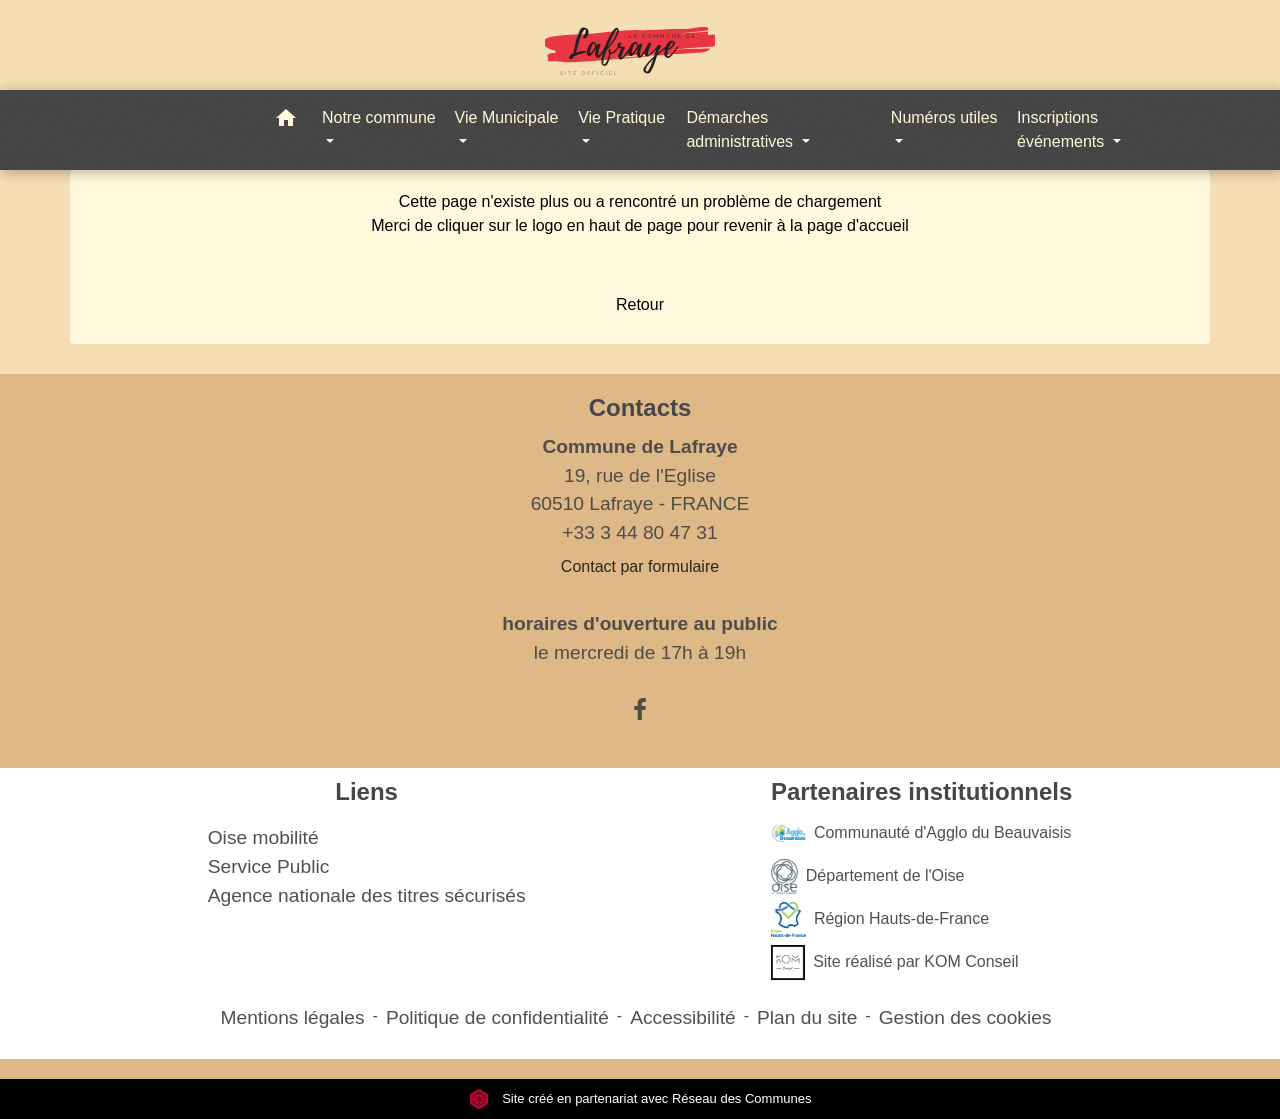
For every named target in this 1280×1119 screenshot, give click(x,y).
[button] (286, 121)
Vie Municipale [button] (507, 117)
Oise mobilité (263, 837)
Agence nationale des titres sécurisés (367, 895)
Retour (640, 304)
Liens (366, 791)
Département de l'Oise (868, 876)
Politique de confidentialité (497, 1017)
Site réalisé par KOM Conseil (895, 962)
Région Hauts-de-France (880, 919)
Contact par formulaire (640, 566)
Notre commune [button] (379, 117)
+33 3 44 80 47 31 (639, 532)
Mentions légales (293, 1017)
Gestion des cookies (965, 1017)
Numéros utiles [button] (944, 117)
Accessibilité (683, 1017)
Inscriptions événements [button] (1063, 129)
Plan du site (807, 1017)
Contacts (640, 407)
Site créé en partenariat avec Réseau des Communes (640, 1098)
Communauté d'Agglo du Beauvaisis (921, 833)
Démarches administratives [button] (741, 129)
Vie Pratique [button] (621, 117)
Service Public (269, 866)
